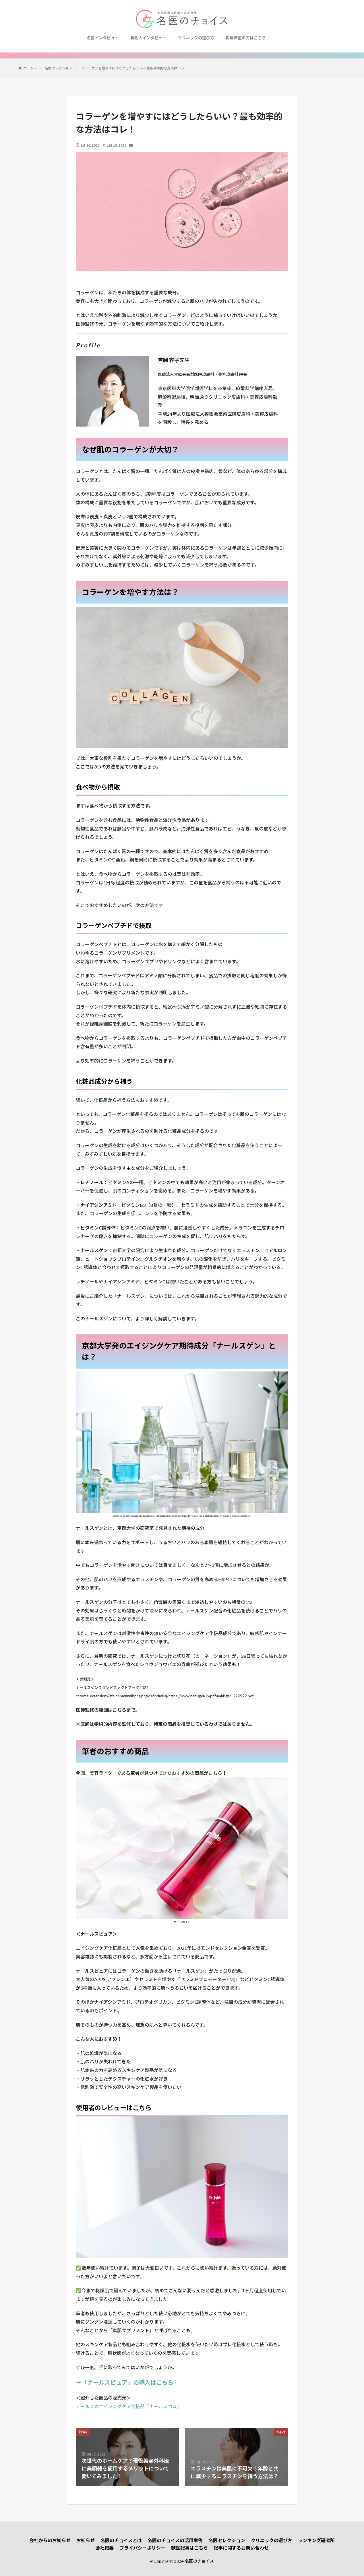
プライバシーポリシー (142, 2547)
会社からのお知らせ (50, 2540)
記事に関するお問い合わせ (241, 2547)
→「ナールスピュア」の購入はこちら (124, 2382)
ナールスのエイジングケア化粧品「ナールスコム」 (128, 2406)
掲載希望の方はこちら (246, 37)
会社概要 (104, 2547)
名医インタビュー (103, 37)
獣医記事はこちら (189, 2547)
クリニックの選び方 (196, 37)
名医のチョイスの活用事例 (175, 2540)
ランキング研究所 (316, 2540)
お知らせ (85, 2540)
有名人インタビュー (148, 37)
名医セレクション (226, 2540)
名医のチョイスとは (121, 2540)
